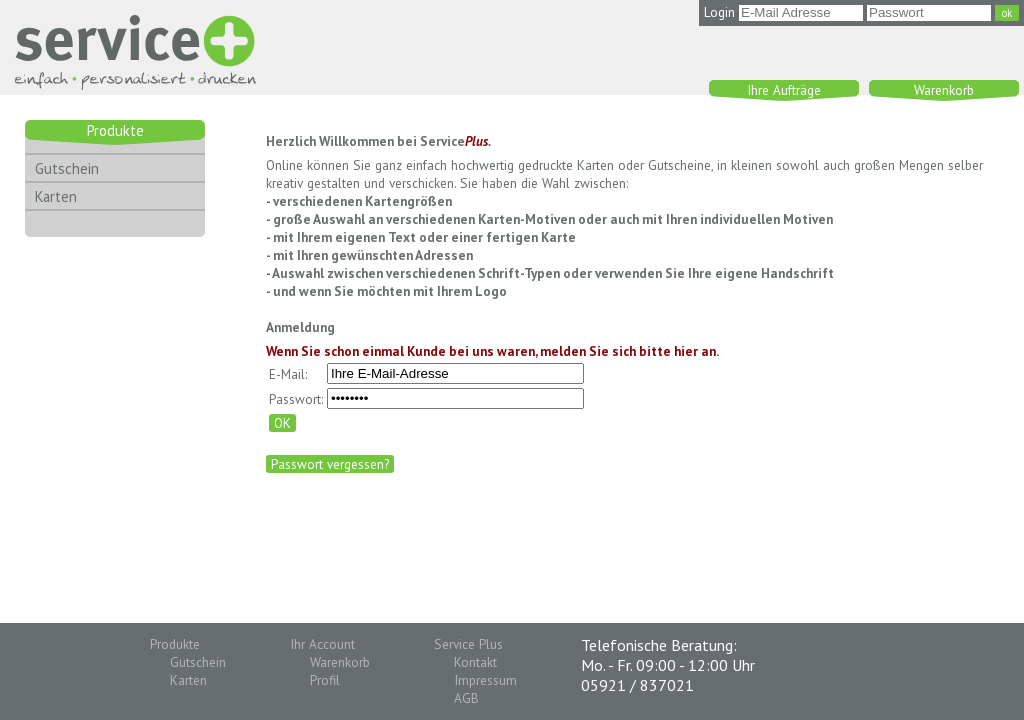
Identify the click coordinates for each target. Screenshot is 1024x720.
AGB (466, 698)
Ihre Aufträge (784, 90)
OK (282, 423)
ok (1007, 13)
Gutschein (67, 168)
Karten (56, 196)
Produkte (115, 130)
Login (719, 12)
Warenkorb (944, 90)
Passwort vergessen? (330, 464)
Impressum (485, 680)
